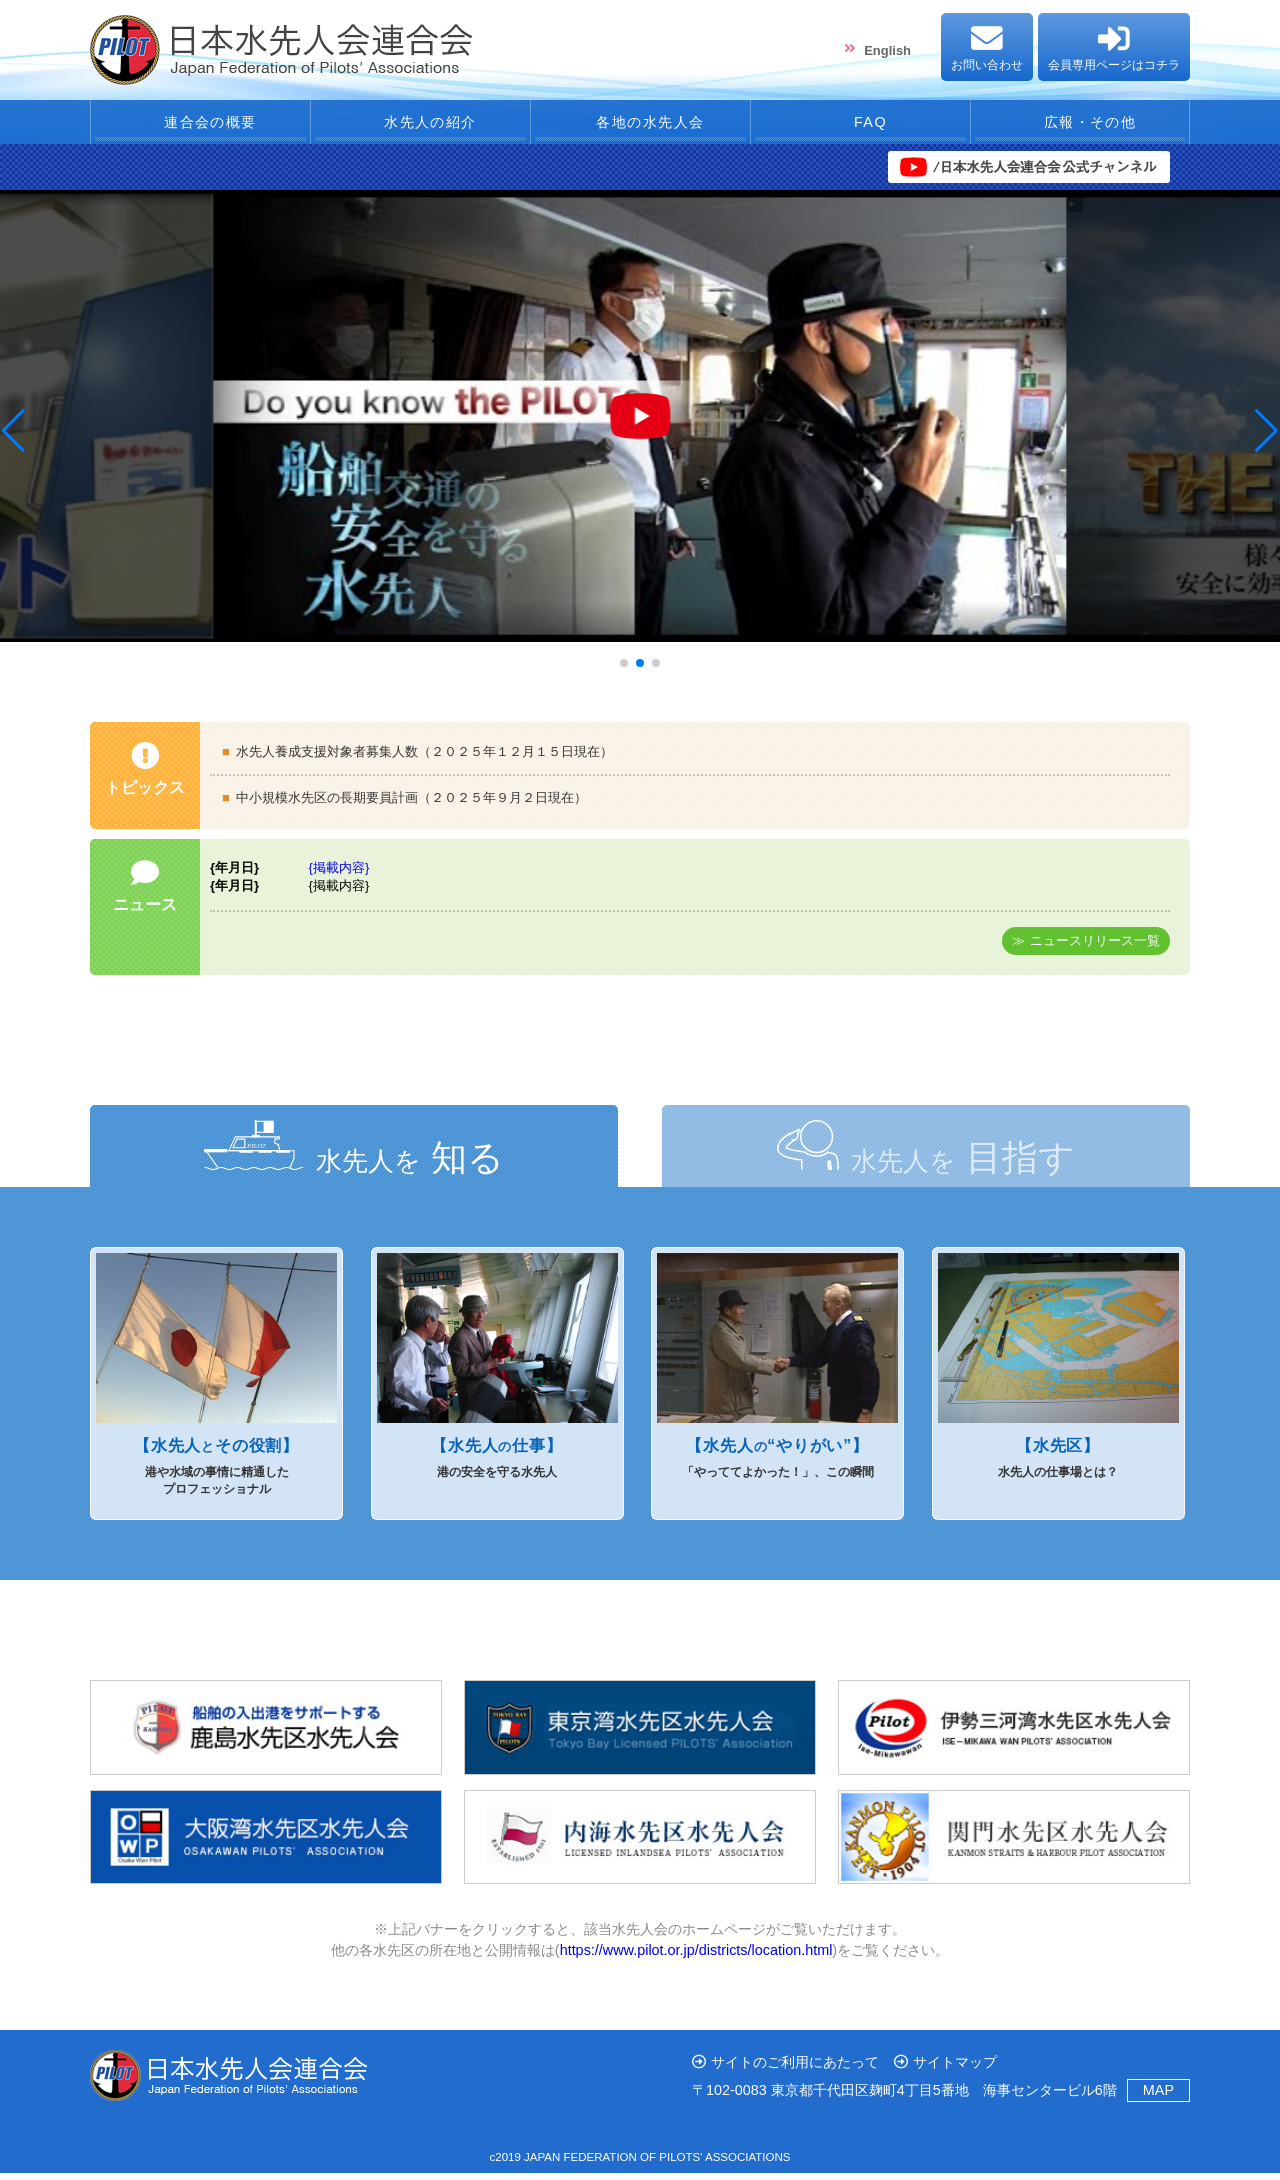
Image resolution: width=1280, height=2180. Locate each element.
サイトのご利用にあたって (795, 2069)
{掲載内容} (339, 874)
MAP (1158, 2097)
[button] (13, 438)
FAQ (860, 125)
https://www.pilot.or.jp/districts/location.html (696, 1956)
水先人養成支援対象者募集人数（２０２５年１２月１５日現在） (424, 757)
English (887, 50)
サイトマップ (955, 2069)
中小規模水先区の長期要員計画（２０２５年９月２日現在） (411, 804)
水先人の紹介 (420, 125)
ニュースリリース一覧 (1095, 947)
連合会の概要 (200, 125)
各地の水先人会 (641, 125)
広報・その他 (1079, 125)
